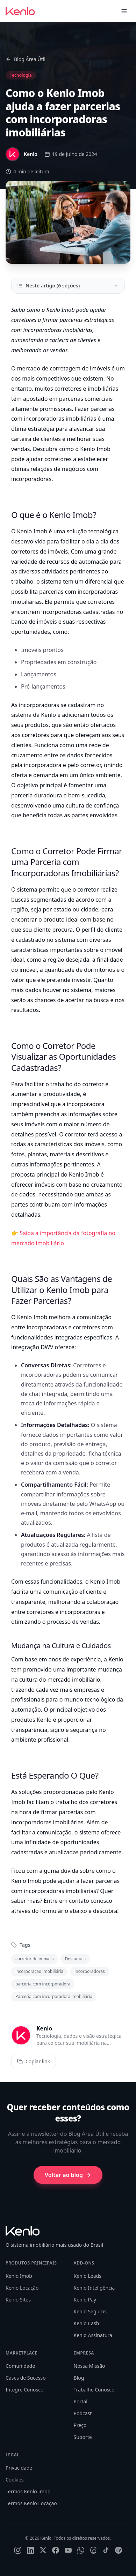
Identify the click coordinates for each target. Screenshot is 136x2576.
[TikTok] (105, 2550)
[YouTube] (68, 2550)
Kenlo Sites (18, 2299)
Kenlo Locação (22, 2287)
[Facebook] (55, 2550)
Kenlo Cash (86, 2323)
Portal (80, 2401)
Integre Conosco (24, 2389)
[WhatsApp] (80, 2550)
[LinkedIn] (30, 2550)
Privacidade (19, 2467)
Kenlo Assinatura (93, 2335)
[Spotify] (118, 2550)
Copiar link (33, 2061)
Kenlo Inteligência (94, 2287)
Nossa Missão (89, 2366)
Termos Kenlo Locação (31, 2503)
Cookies (14, 2479)
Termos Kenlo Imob (28, 2491)
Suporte (83, 2437)
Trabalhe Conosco (94, 2389)
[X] (43, 2550)
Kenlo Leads (87, 2276)
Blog (79, 2377)
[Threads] (93, 2550)
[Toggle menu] (124, 11)
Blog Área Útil (25, 59)
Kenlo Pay (85, 2299)
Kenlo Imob (19, 2276)
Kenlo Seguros (90, 2311)
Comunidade (20, 2366)
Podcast (83, 2413)
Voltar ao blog (68, 2175)
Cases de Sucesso (26, 2377)
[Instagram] (17, 2550)
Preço (80, 2425)
